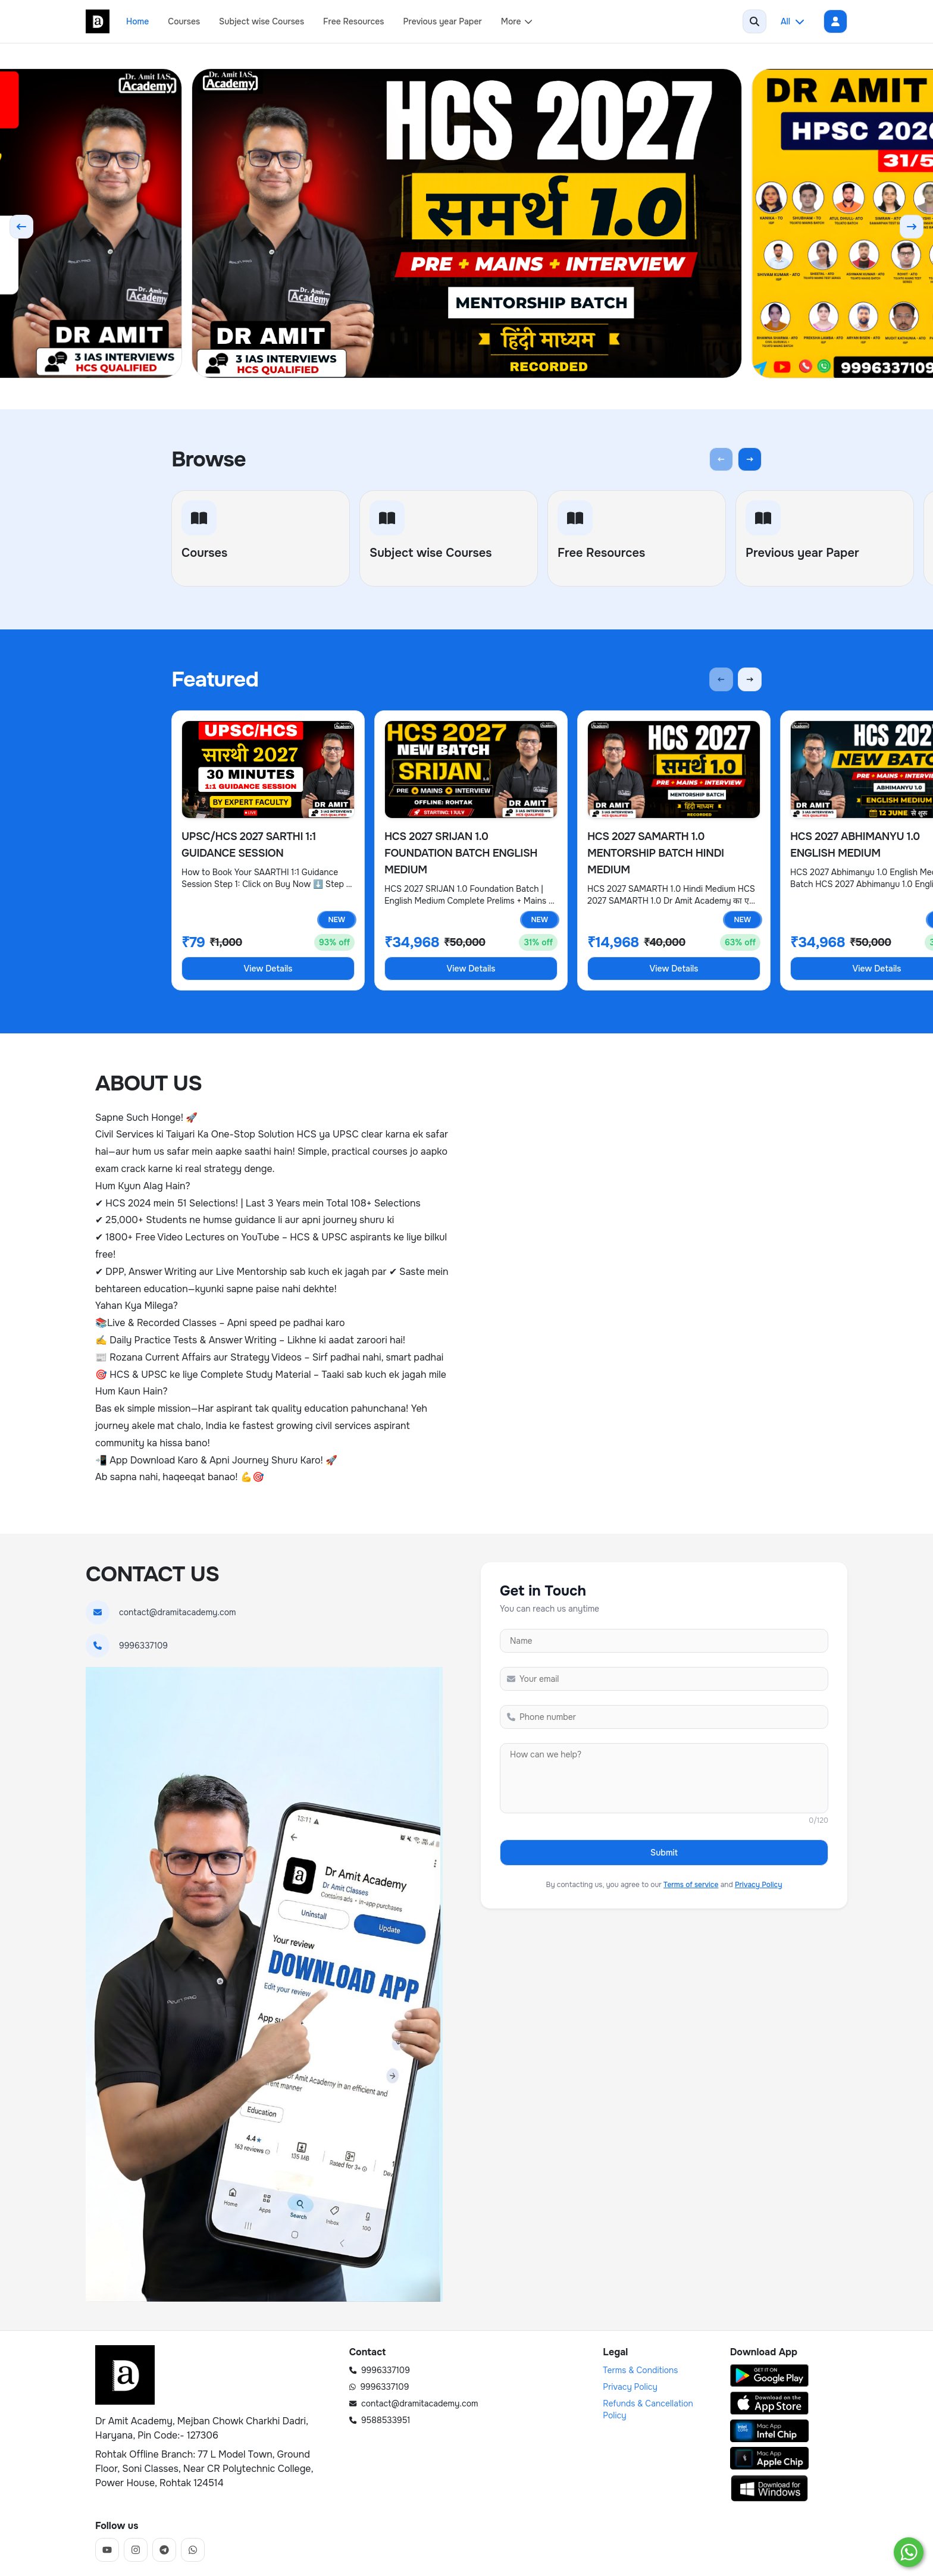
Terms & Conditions (640, 2370)
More (517, 21)
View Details (268, 968)
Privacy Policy (758, 1884)
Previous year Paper (442, 21)
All (792, 21)
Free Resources (353, 21)
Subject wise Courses (261, 21)
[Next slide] (911, 227)
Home (137, 21)
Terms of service (690, 1884)
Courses (184, 21)
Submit (664, 1852)
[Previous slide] (21, 227)
